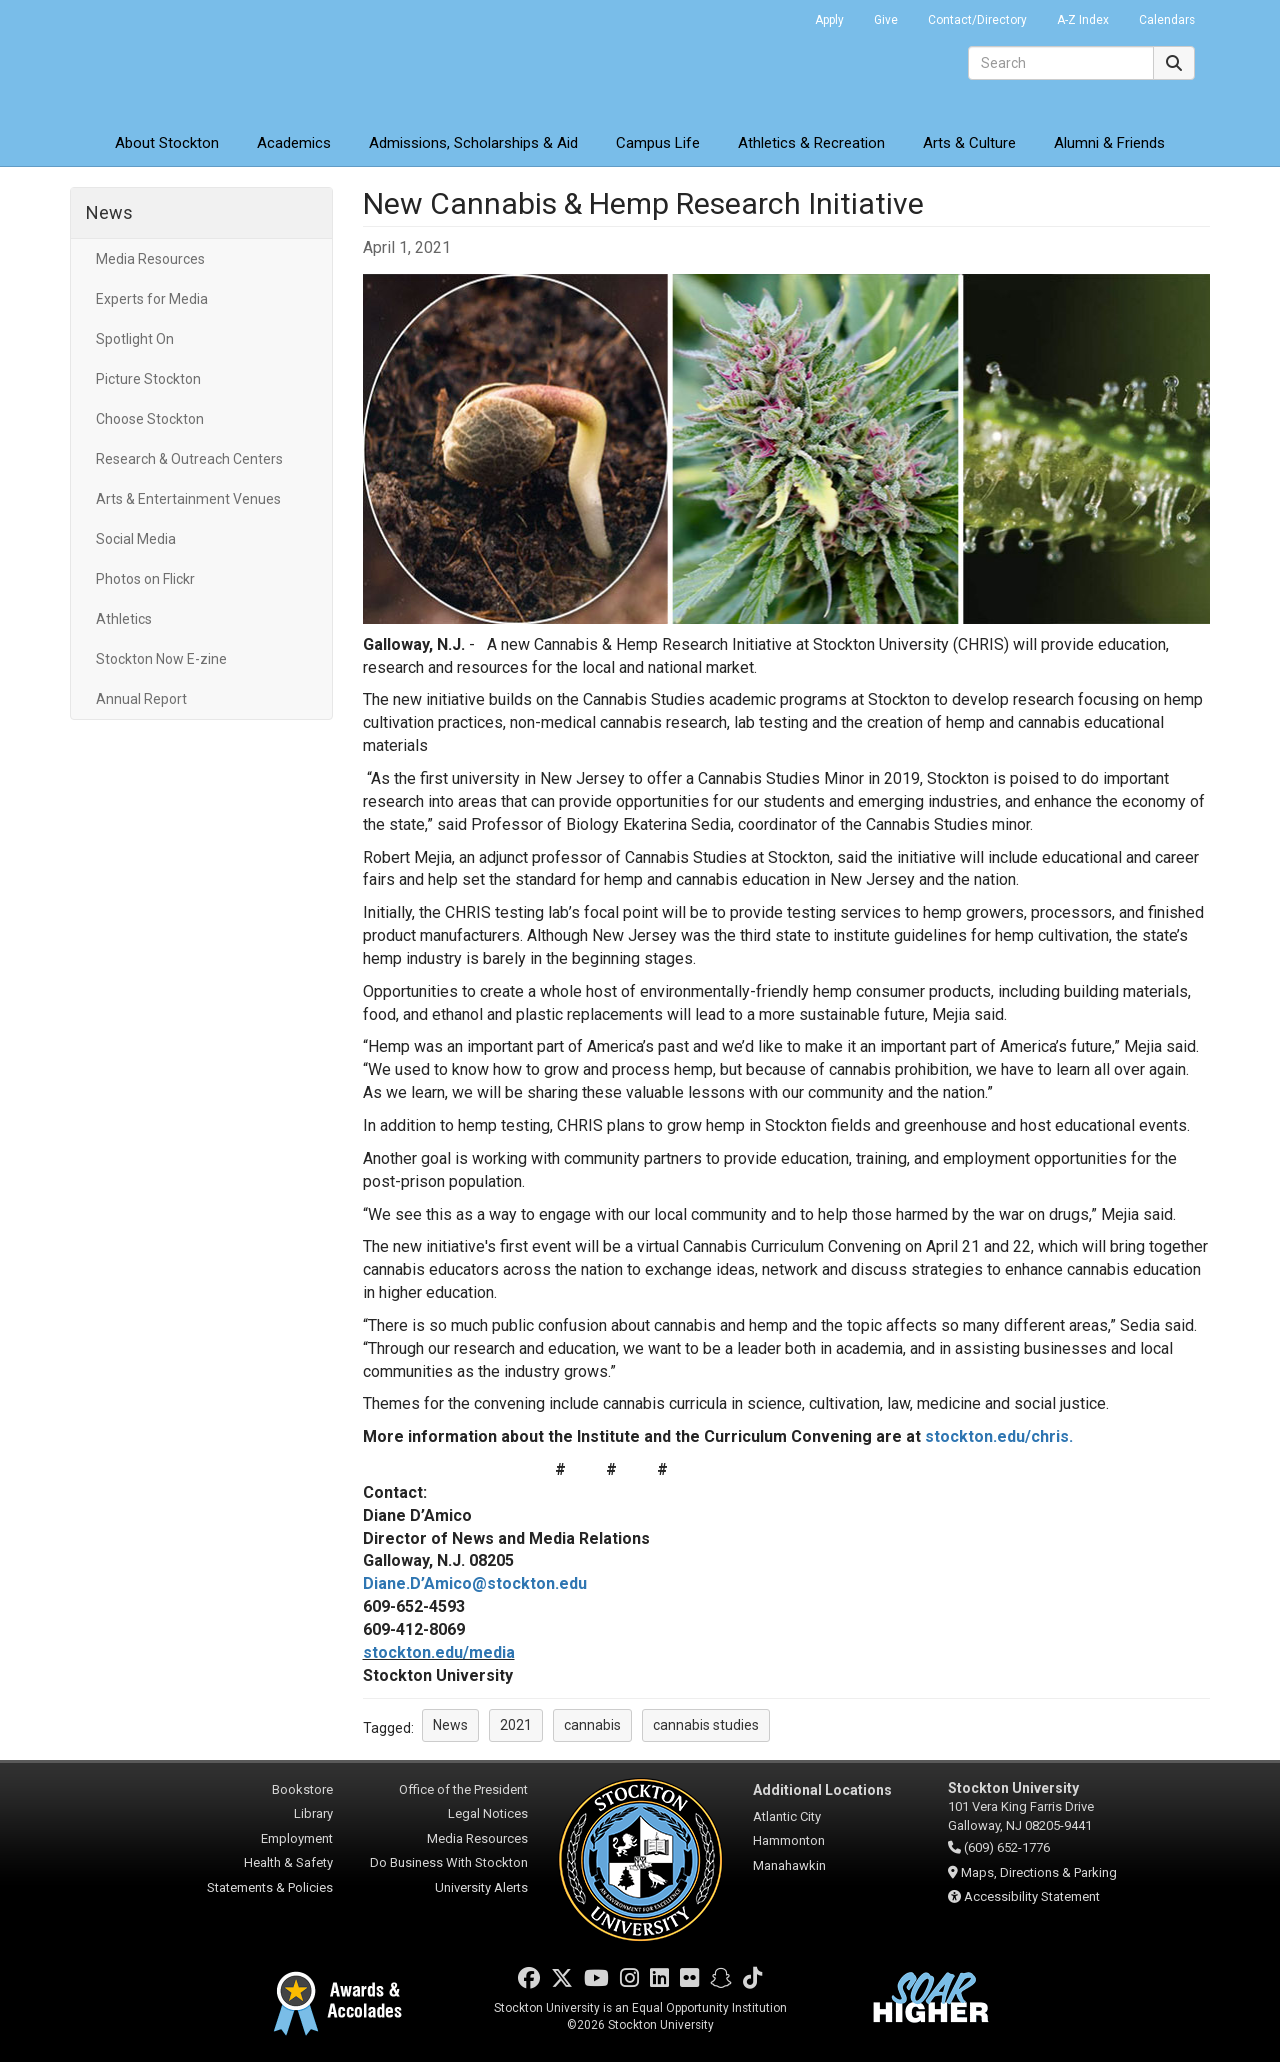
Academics (294, 143)
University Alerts (481, 1887)
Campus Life (658, 143)
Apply (829, 20)
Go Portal (774, 15)
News (109, 212)
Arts (969, 143)
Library (313, 1813)
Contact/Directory (977, 20)
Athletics (811, 143)
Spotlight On (135, 339)
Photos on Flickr (145, 579)
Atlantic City (787, 1816)
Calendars (1167, 20)
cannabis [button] (592, 1725)
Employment (297, 1838)
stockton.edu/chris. (999, 1436)
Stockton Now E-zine (161, 659)
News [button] (450, 1725)
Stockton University (215, 60)
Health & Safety (288, 1862)
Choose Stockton (150, 419)
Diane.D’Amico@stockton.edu (475, 1583)
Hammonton (789, 1840)
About (167, 143)
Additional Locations (822, 1790)
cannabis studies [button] (706, 1725)
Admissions (473, 143)
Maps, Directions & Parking (1039, 1872)
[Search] (1061, 63)
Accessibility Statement (1032, 1896)
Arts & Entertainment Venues (188, 499)
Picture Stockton (148, 379)
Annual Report (141, 699)
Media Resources (150, 259)
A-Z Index (1083, 20)
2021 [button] (516, 1725)
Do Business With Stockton (449, 1862)
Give (886, 20)
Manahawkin (789, 1865)
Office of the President (463, 1789)
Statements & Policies (270, 1887)
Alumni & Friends (1109, 143)
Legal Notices (488, 1813)
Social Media (136, 539)
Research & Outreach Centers (189, 459)
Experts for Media (152, 299)
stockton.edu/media (439, 1652)
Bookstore (302, 1789)
